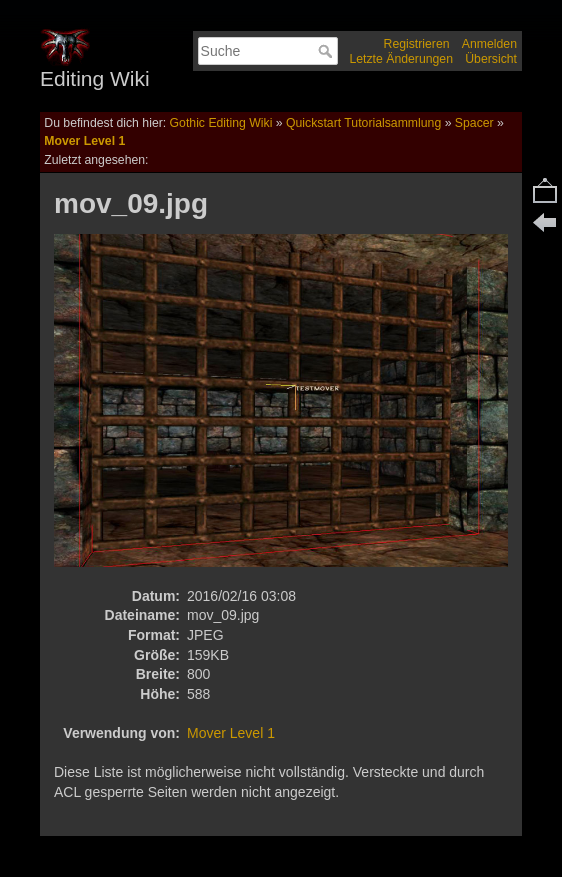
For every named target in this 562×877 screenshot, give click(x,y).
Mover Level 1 (84, 141)
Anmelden (489, 44)
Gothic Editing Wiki (221, 123)
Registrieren (417, 44)
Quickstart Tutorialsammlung (363, 123)
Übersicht (491, 59)
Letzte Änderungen (401, 59)
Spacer (474, 123)
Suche (327, 51)
